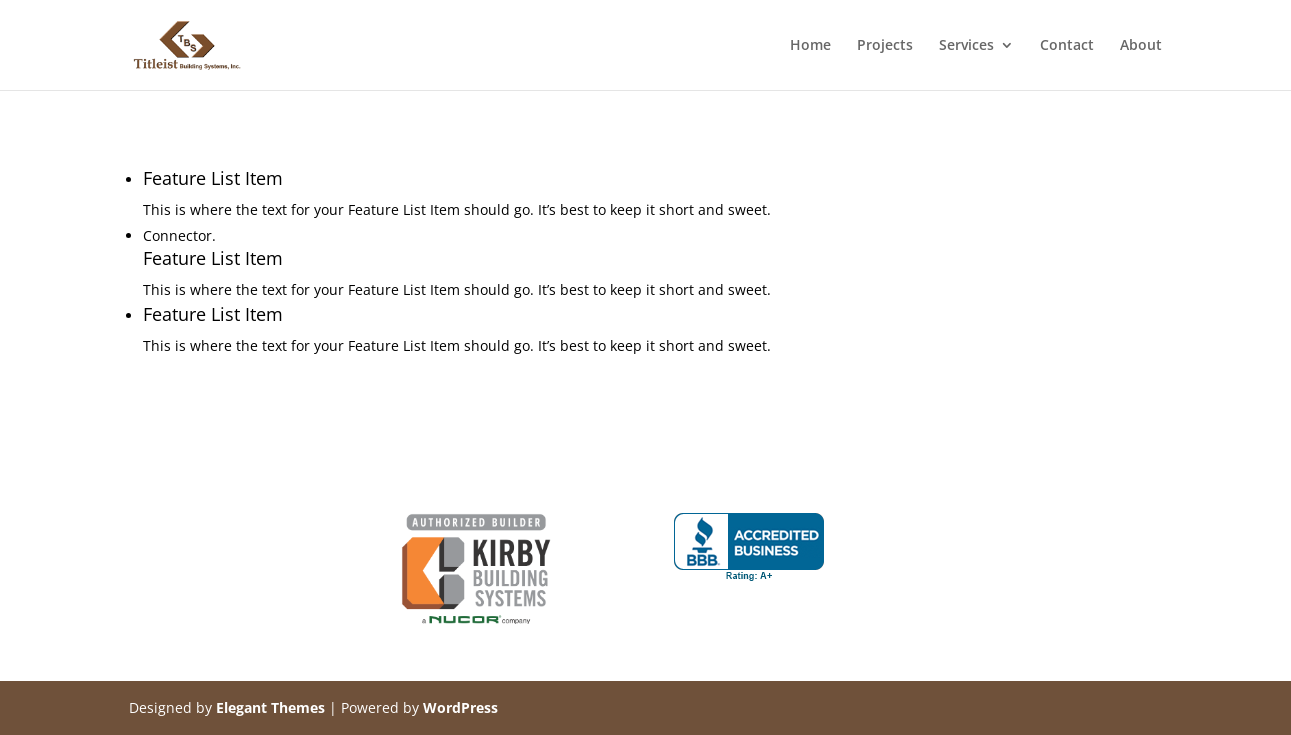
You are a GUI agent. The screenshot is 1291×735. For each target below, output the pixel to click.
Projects (885, 46)
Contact (1067, 46)
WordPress (460, 707)
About (1141, 46)
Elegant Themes (270, 707)
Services (966, 46)
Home (810, 46)
